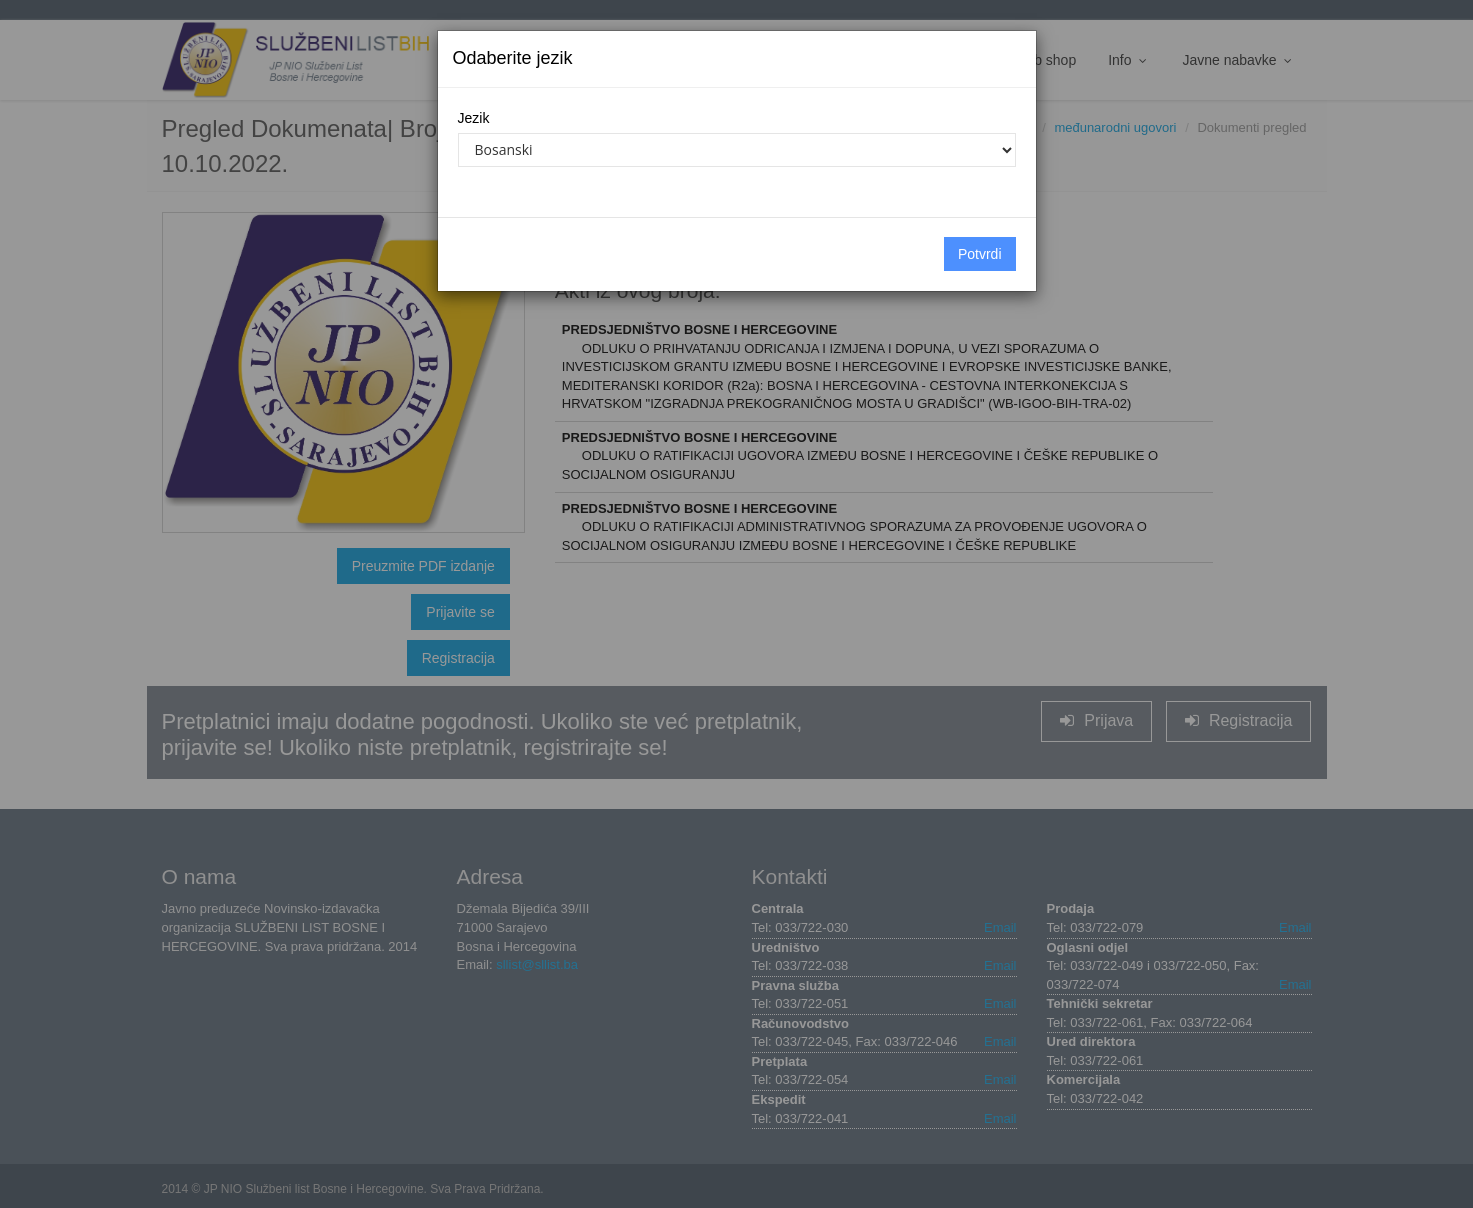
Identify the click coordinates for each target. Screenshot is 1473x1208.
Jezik (474, 118)
